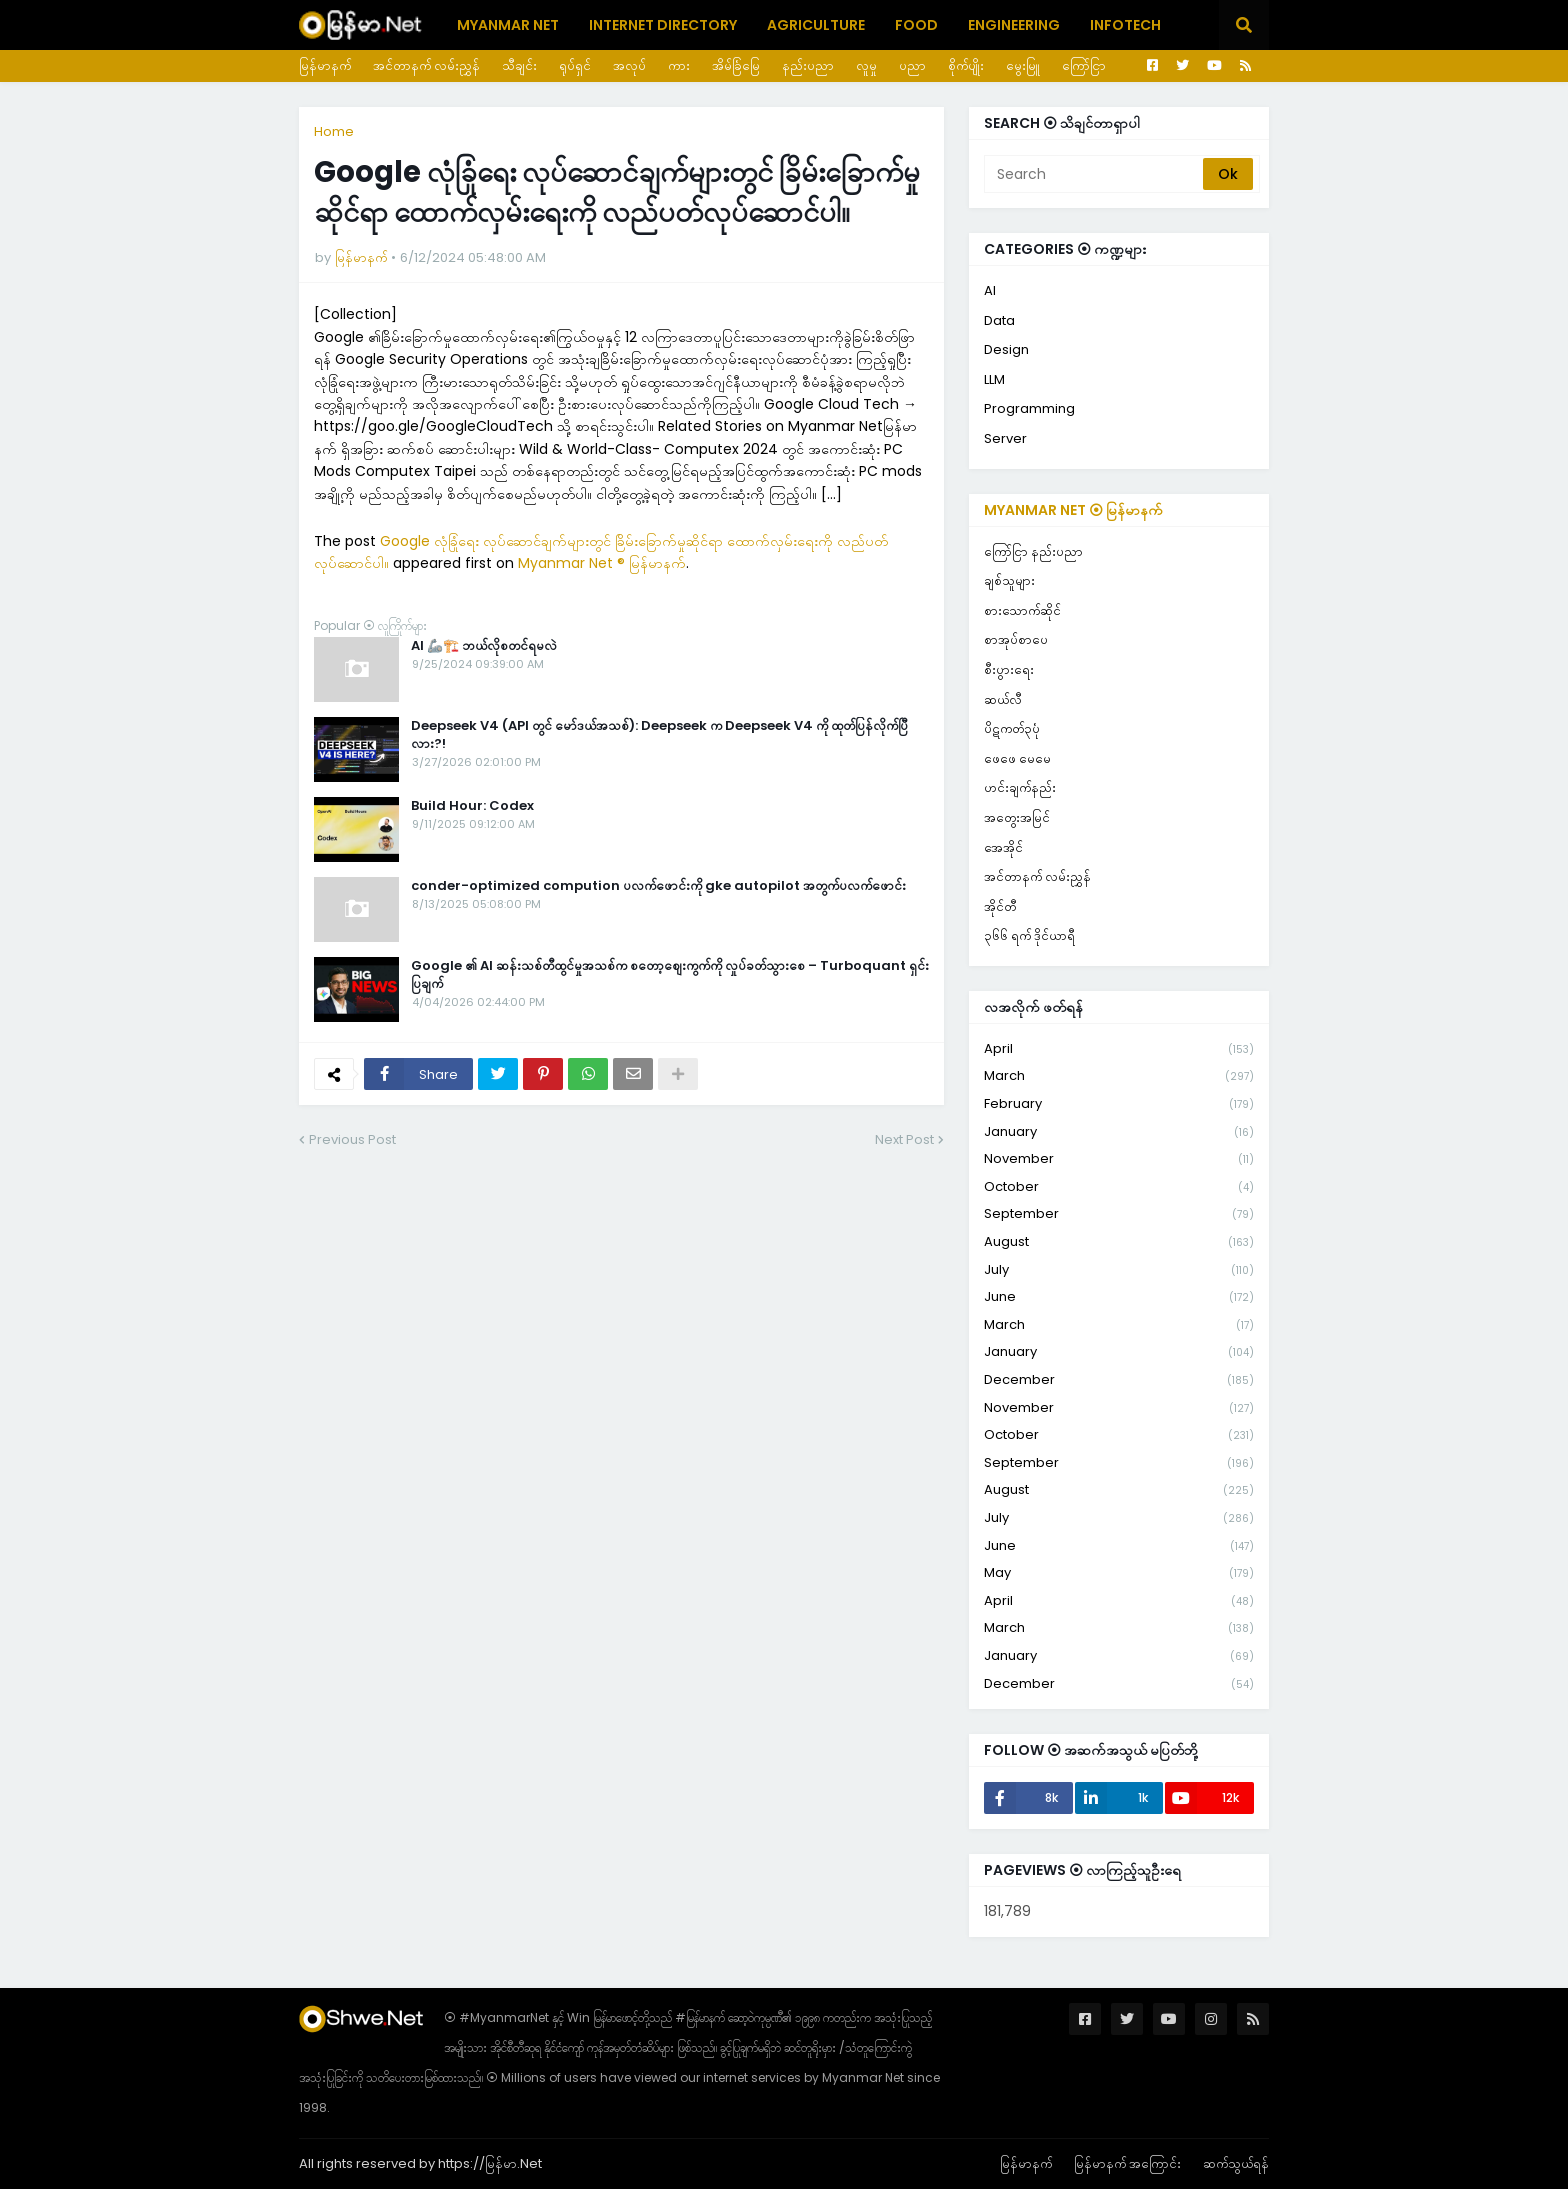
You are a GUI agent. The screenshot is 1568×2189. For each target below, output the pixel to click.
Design (1006, 349)
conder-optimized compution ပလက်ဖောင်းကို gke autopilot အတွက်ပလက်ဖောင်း (658, 886)
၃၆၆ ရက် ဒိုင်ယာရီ (1029, 935)
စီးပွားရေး (1009, 669)
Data (999, 320)
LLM (994, 379)
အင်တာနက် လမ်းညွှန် (426, 65)
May (1119, 1573)
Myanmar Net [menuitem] (508, 25)
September (1119, 1214)
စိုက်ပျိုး (966, 65)
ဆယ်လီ (1003, 699)
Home (334, 131)
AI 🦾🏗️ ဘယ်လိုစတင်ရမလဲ (484, 646)
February (1119, 1104)
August (1119, 1242)
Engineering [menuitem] (1014, 25)
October (1119, 1187)
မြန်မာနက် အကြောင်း (1127, 2163)
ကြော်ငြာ (1084, 65)
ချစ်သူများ (1009, 580)
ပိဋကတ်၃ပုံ (1012, 728)
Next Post (904, 1139)
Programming (1029, 408)
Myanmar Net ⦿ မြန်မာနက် (1073, 510)
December (1119, 1380)
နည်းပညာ (808, 65)
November (1119, 1159)
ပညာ (912, 65)
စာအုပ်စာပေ (1016, 639)
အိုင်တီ (1000, 906)
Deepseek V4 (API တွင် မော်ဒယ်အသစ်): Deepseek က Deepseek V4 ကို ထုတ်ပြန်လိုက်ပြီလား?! (659, 735)
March (1119, 1076)
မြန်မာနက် (325, 65)
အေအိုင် (1003, 847)
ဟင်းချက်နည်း (1020, 787)
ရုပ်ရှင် (575, 65)
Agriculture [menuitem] (816, 25)
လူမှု (866, 65)
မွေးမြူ (1023, 65)
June (1119, 1297)
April (1119, 1049)
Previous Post (352, 1139)
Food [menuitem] (916, 25)
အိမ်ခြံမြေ (736, 65)
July (1119, 1270)
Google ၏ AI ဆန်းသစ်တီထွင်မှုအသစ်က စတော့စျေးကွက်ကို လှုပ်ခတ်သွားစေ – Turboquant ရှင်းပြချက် (670, 975)
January (1119, 1132)
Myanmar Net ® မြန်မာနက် (602, 563)
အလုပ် (629, 65)
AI (990, 290)
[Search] (1095, 174)
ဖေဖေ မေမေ (1017, 758)
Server (1005, 438)
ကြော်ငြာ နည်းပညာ (1033, 551)
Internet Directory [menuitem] (663, 25)
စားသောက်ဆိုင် (1022, 610)
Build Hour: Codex (472, 806)
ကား (679, 65)
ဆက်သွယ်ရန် (1236, 2163)
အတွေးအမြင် (1017, 817)
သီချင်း (519, 65)
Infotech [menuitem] (1125, 25)
